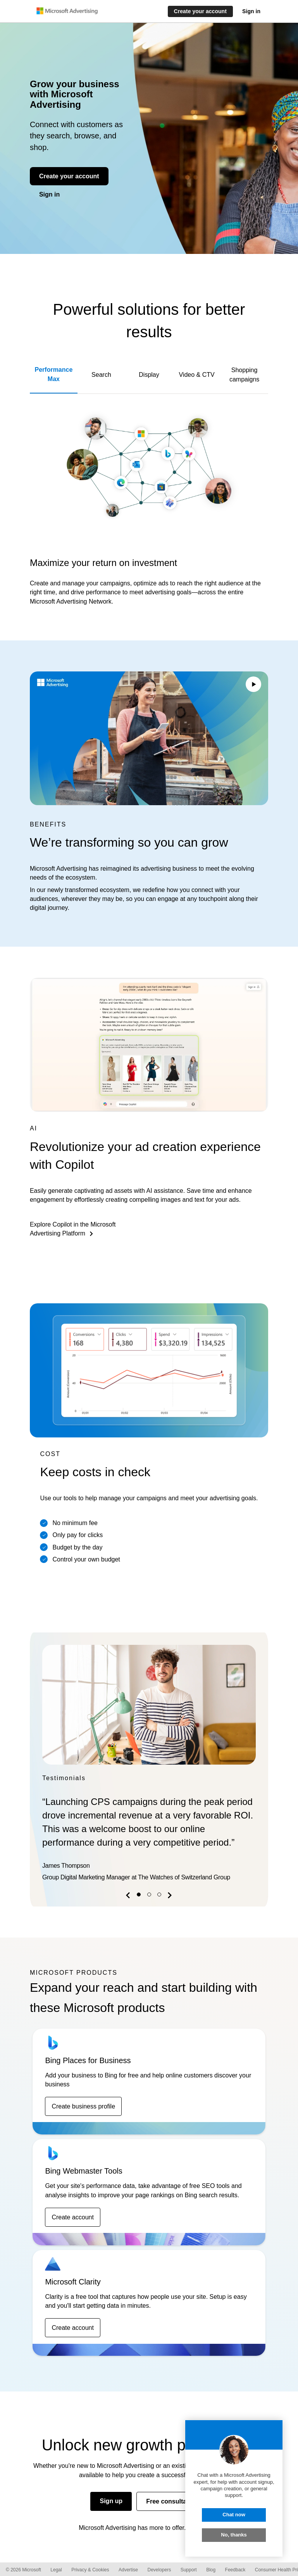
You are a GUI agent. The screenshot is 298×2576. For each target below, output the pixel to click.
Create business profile (83, 2106)
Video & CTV (196, 374)
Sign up (111, 2501)
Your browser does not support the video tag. (149, 738)
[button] (129, 1896)
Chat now (233, 2514)
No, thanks (233, 2535)
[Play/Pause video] (253, 685)
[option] (149, 1765)
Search (101, 374)
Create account (73, 2217)
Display (149, 374)
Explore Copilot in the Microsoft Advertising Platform (72, 1229)
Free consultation (172, 2501)
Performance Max (54, 374)
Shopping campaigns (244, 374)
